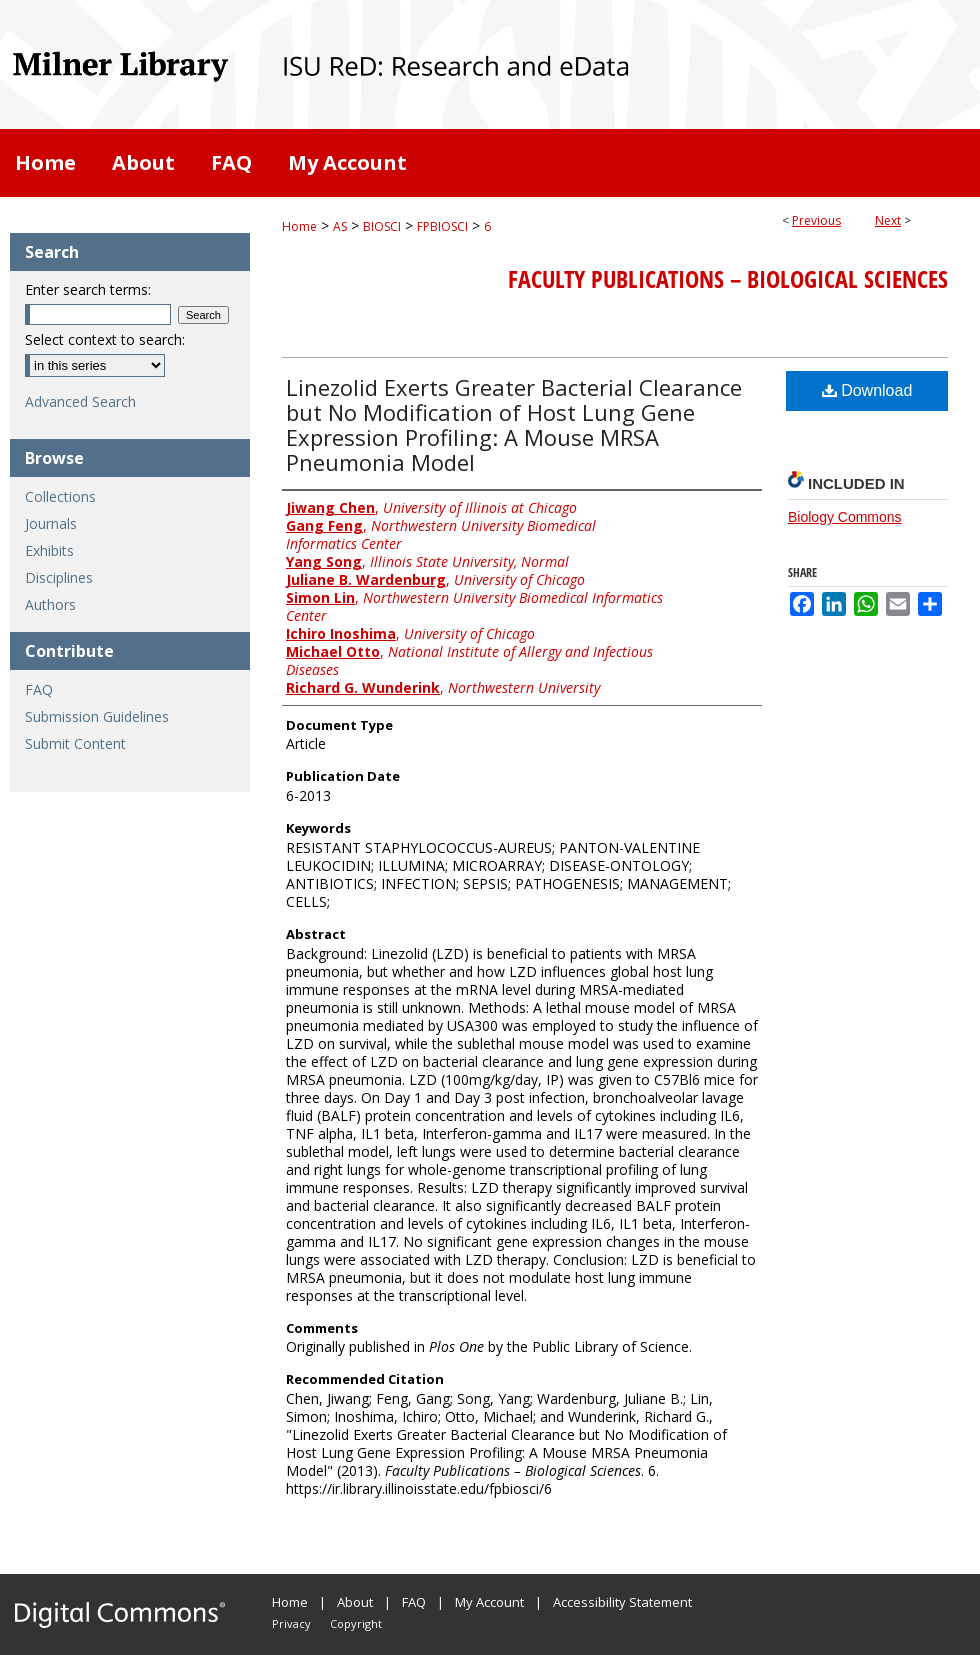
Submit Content (75, 743)
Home (299, 226)
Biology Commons (845, 517)
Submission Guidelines (97, 716)
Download (867, 390)
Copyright (356, 1623)
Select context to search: (105, 339)
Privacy (291, 1623)
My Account (489, 1602)
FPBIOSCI (442, 226)
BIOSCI (382, 226)
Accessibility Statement (622, 1602)
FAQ (39, 689)
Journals (51, 523)
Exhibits (49, 550)
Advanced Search (80, 401)
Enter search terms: (88, 289)
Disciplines (59, 577)
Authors (50, 604)
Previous (816, 220)
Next (888, 220)
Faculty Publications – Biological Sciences (728, 279)
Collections (60, 496)
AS (340, 226)
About (355, 1602)
